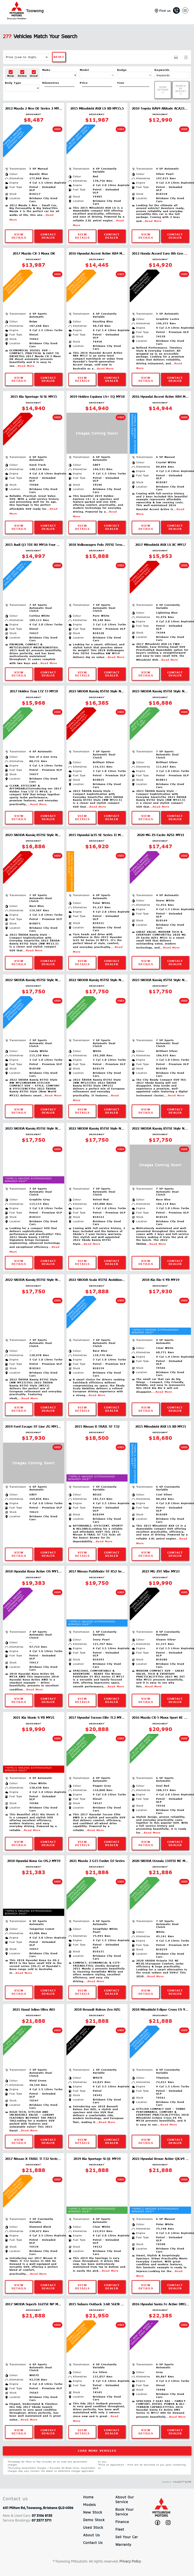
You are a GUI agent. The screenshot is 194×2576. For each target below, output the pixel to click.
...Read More (152, 220)
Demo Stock (94, 2520)
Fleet (119, 2529)
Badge (122, 69)
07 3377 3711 (42, 2520)
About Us (91, 2535)
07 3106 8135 (42, 2515)
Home (88, 2497)
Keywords (162, 69)
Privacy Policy (130, 2561)
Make (46, 69)
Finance (122, 2522)
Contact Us (93, 2542)
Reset (59, 56)
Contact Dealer (48, 236)
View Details (19, 236)
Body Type (13, 82)
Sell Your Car (126, 2537)
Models (89, 2505)
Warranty (123, 2544)
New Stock (92, 2512)
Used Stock (93, 2527)
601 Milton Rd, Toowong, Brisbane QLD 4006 (38, 2508)
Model (84, 69)
